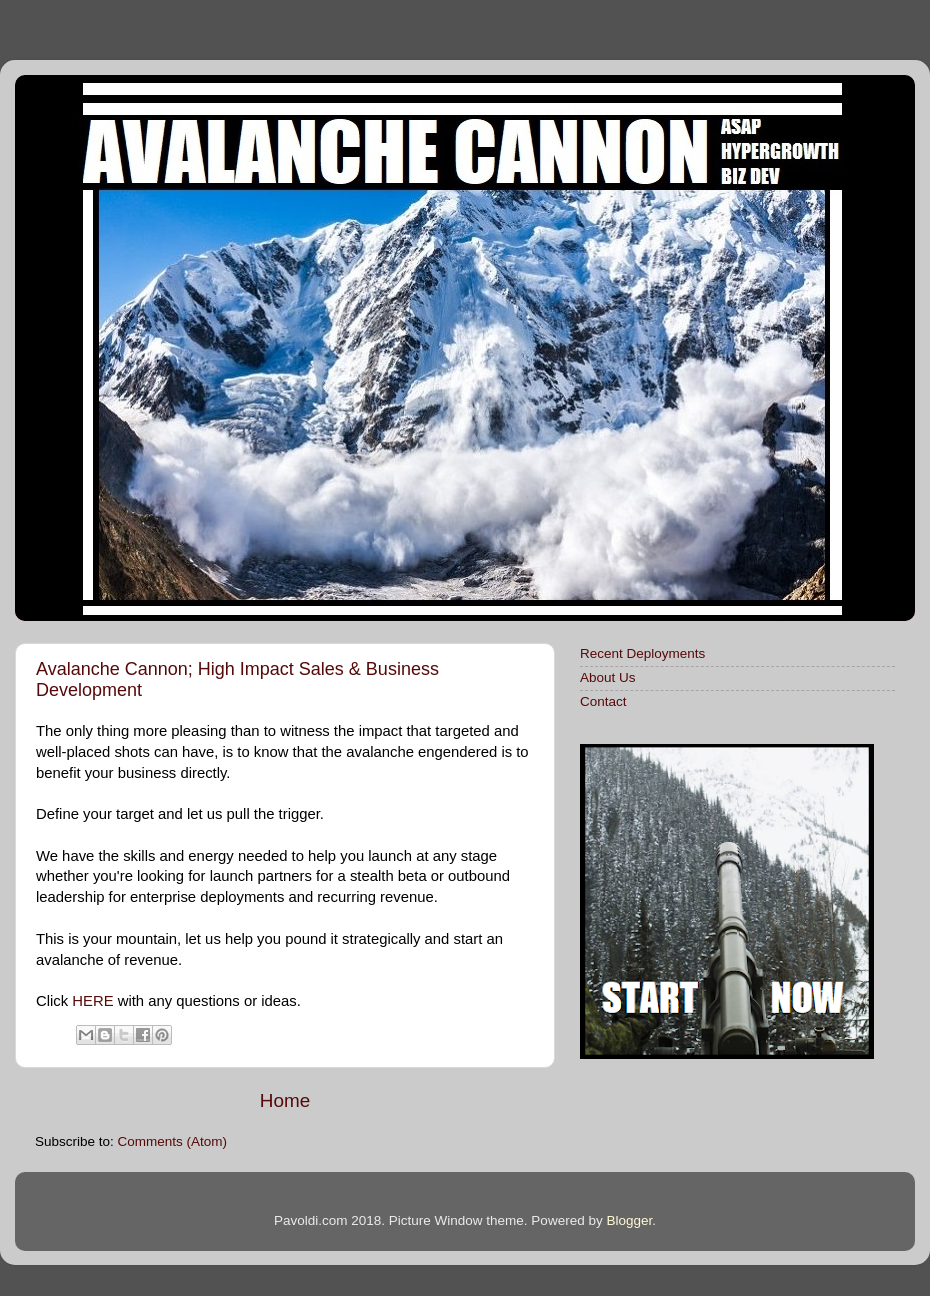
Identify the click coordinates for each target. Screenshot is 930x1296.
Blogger (629, 1220)
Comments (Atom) (173, 1141)
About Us (608, 677)
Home (285, 1100)
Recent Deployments (642, 653)
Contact (603, 701)
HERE (92, 1001)
